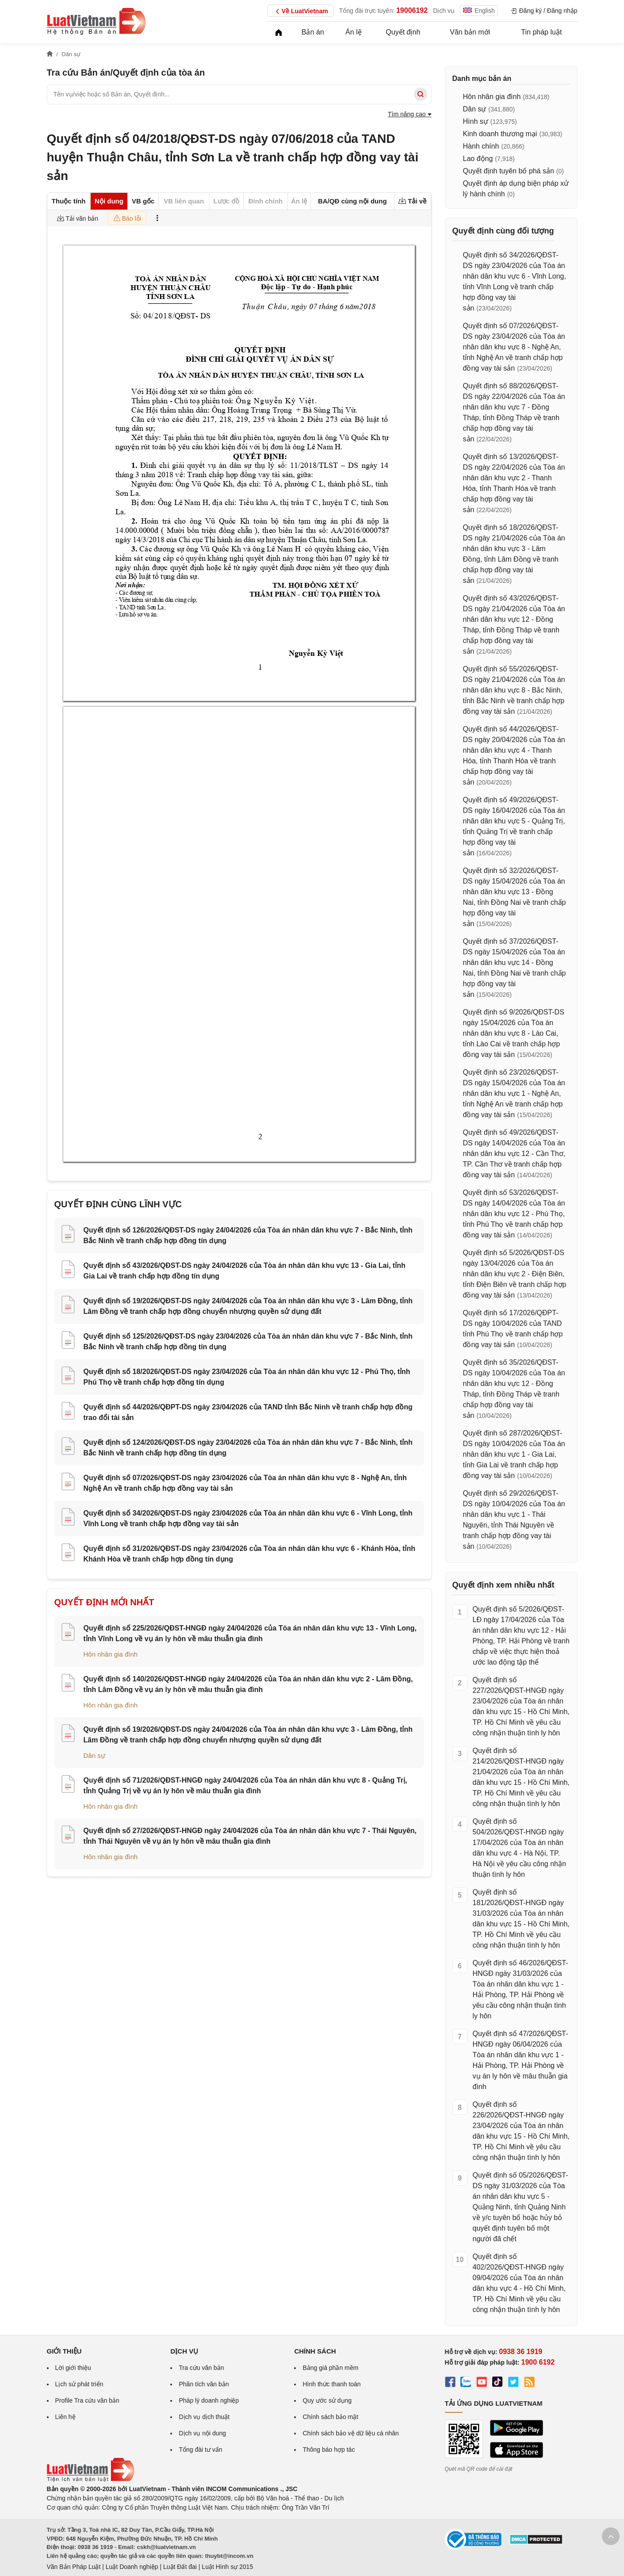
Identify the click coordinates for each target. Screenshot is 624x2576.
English (479, 10)
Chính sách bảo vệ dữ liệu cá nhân (350, 2433)
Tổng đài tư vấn (200, 2449)
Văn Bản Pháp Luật (74, 2566)
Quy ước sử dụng (327, 2400)
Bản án (313, 32)
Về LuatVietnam (300, 11)
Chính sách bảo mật (330, 2416)
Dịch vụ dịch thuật (204, 2416)
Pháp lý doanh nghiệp (209, 2400)
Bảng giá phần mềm (330, 2367)
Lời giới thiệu (73, 2367)
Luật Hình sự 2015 (227, 2566)
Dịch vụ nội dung (202, 2433)
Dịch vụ (444, 10)
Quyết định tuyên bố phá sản (508, 171)
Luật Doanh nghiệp (132, 2566)
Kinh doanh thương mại (500, 134)
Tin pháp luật (541, 32)
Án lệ (353, 32)
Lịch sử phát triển (79, 2384)
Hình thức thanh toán (331, 2384)
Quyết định (403, 32)
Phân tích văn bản (204, 2384)
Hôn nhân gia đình (111, 1654)
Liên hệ (65, 2416)
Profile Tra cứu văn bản (87, 2400)
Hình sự (475, 121)
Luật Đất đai (180, 2566)
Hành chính (481, 146)
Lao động (478, 158)
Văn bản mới (470, 32)
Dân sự (94, 1755)
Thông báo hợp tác (328, 2449)
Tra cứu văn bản (201, 2367)
